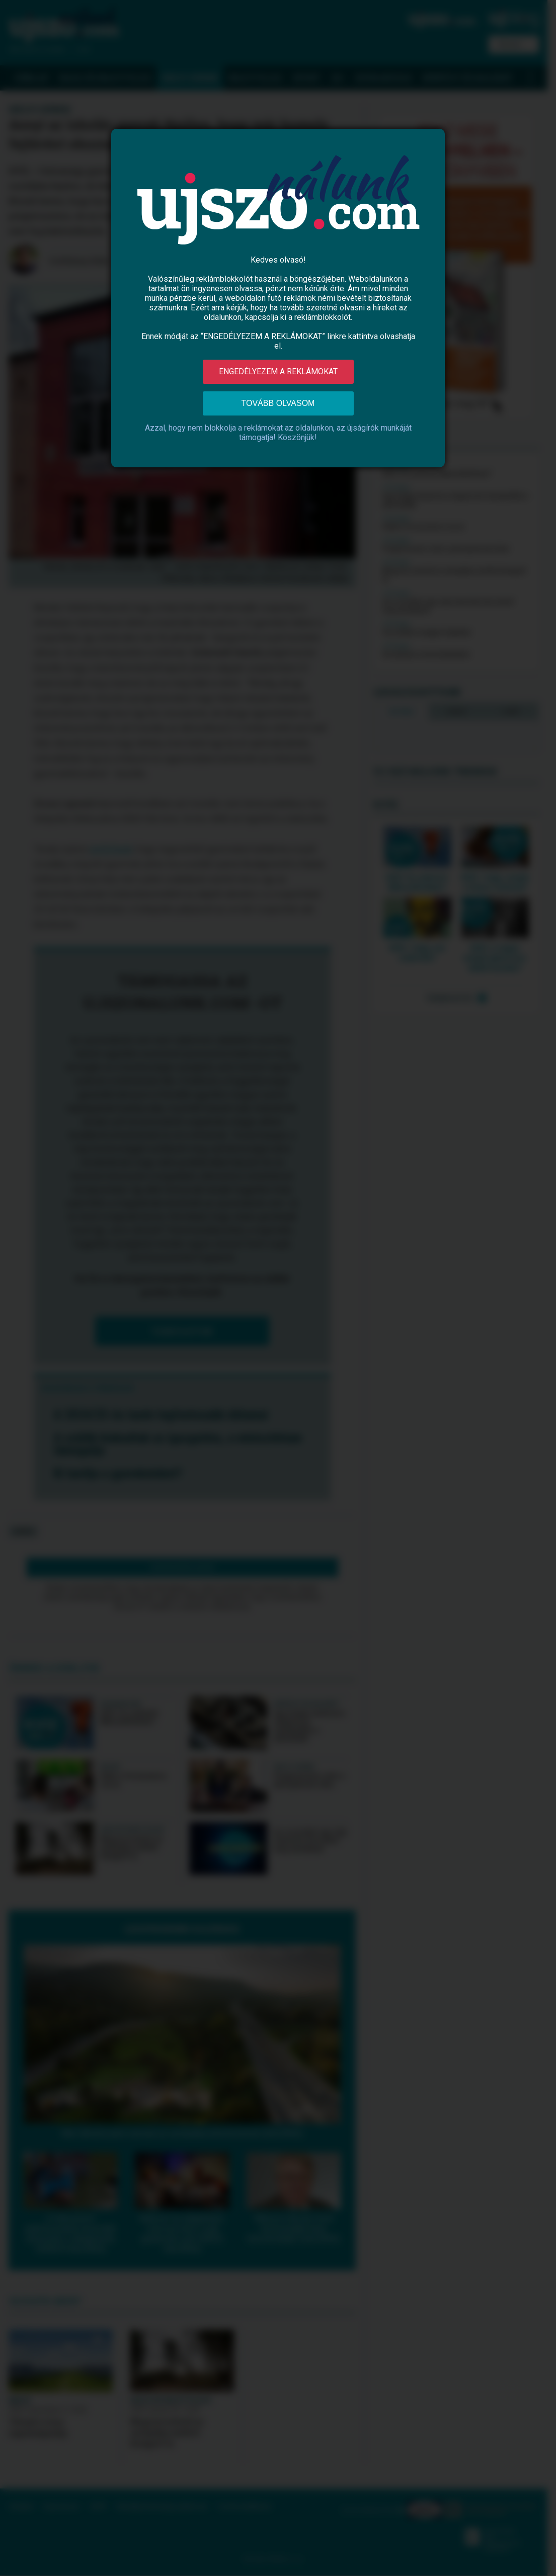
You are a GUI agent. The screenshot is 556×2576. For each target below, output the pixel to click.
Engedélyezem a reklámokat (278, 371)
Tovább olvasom (278, 403)
